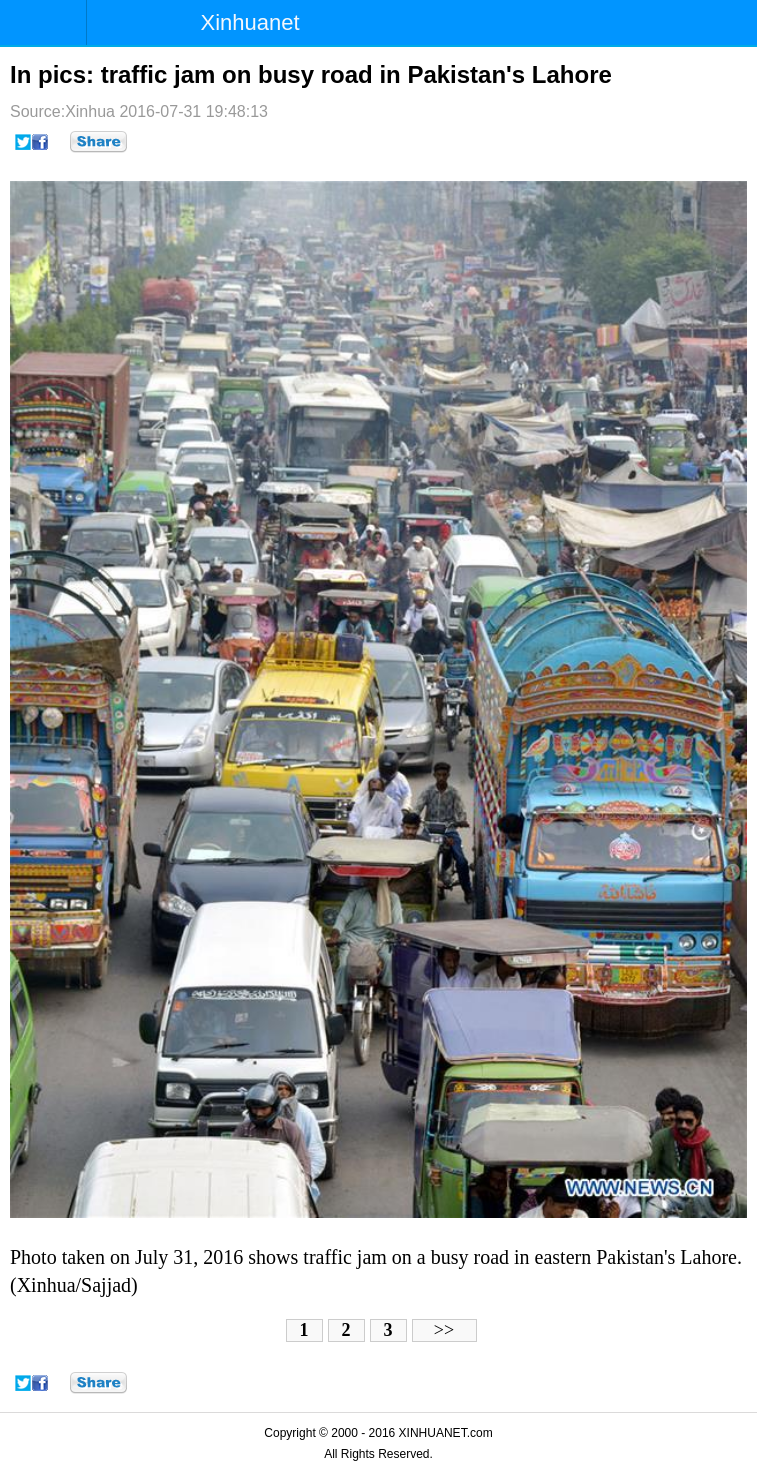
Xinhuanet (250, 22)
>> (444, 1330)
